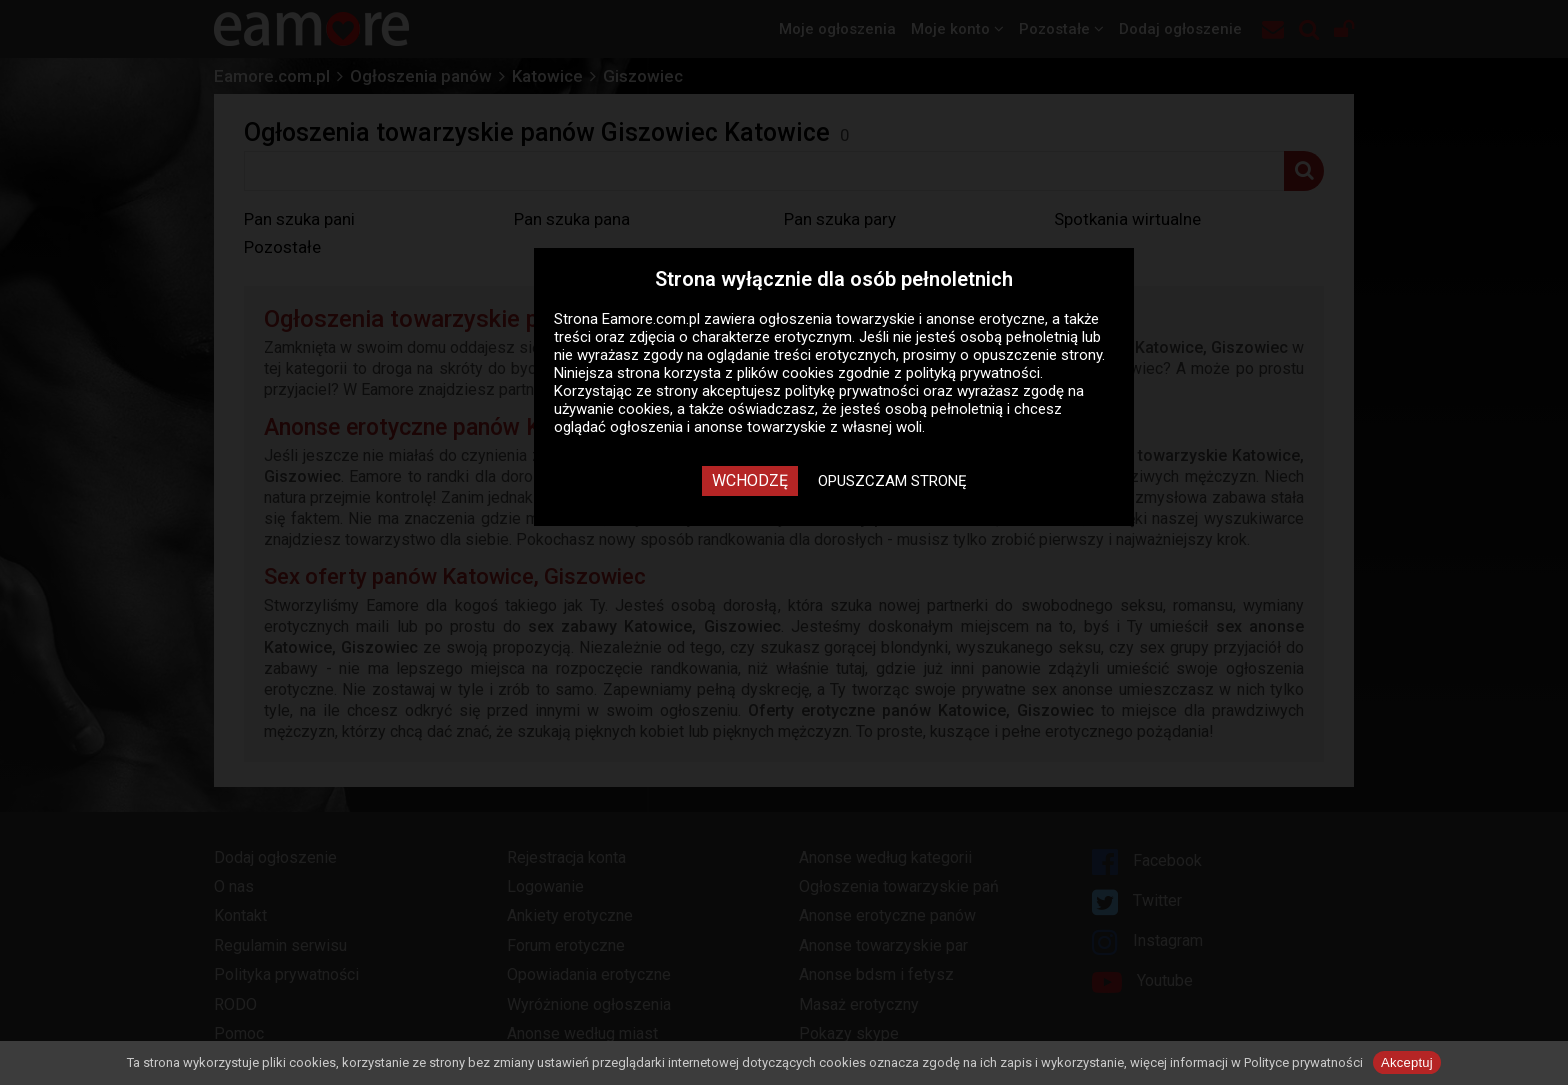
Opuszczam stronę (892, 481)
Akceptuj (1407, 1062)
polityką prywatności (973, 373)
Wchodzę (750, 480)
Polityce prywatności (1303, 1062)
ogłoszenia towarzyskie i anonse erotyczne (902, 319)
